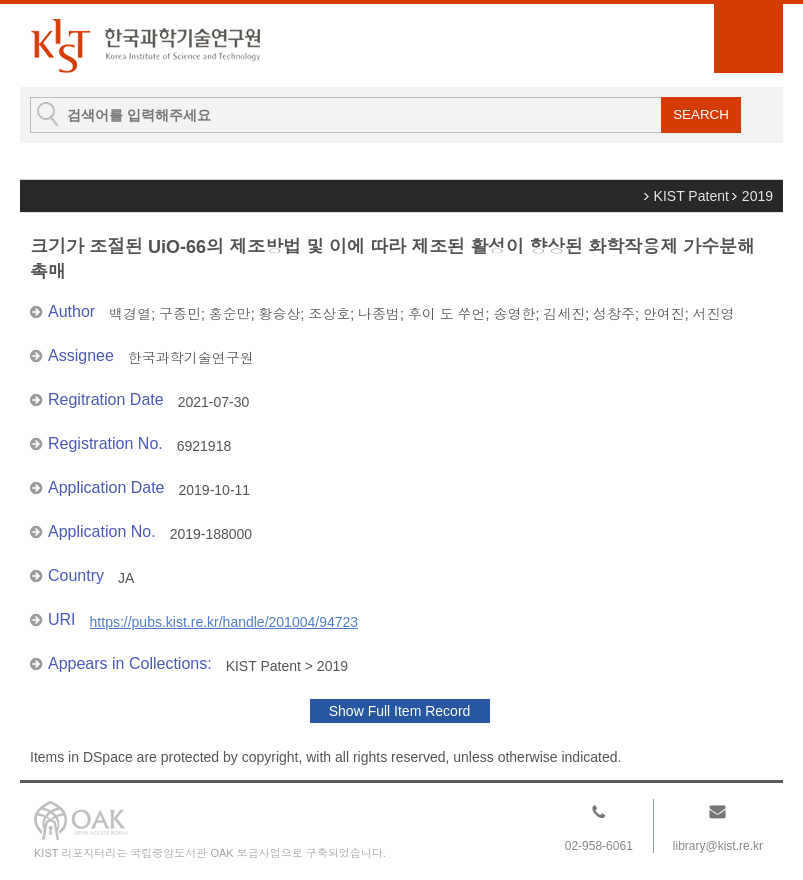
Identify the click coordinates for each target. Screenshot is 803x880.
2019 (757, 196)
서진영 (714, 314)
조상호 (329, 314)
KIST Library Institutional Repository (145, 45)
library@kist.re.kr (718, 846)
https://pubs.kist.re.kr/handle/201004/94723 (224, 622)
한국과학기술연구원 (191, 358)
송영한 (514, 314)
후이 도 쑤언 (447, 314)
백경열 (130, 314)
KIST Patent (691, 196)
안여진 (664, 314)
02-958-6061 (599, 846)
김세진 (564, 314)
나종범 (379, 314)
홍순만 (230, 314)
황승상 (279, 314)
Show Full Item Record (400, 711)
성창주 (614, 314)
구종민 (180, 314)
